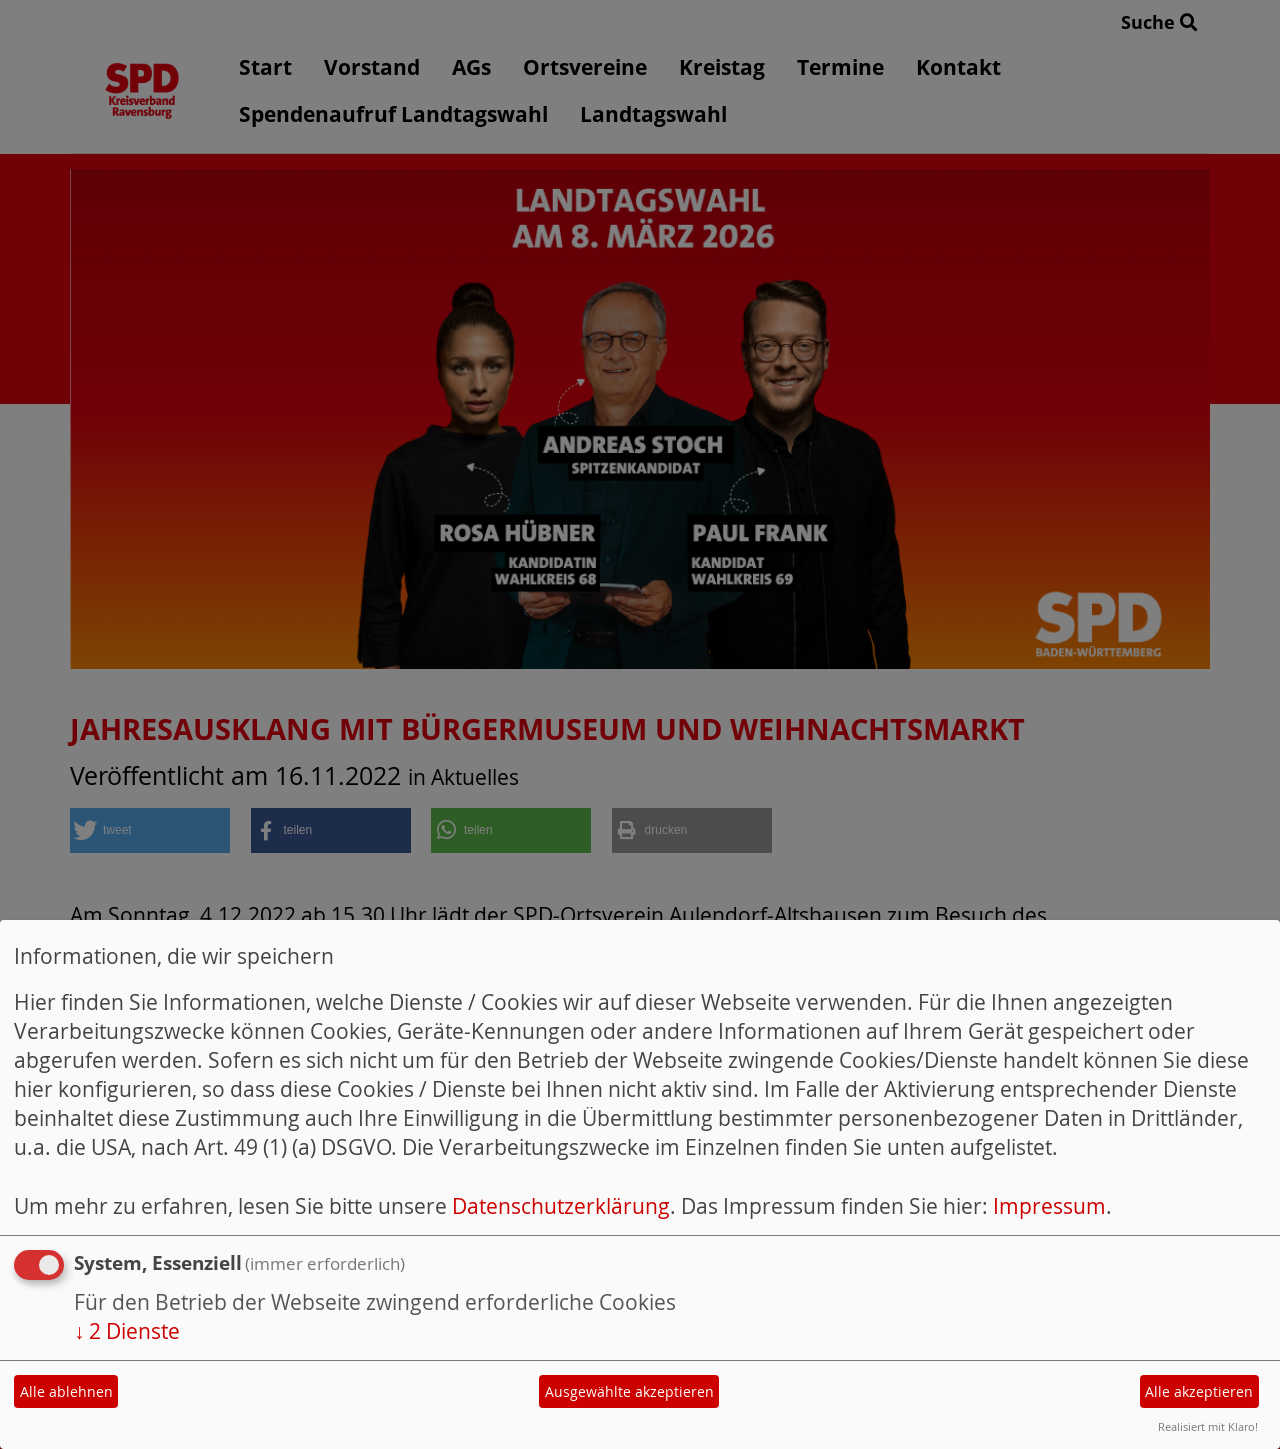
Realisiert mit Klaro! (1208, 1426)
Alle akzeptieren (1199, 1391)
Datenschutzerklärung (561, 1206)
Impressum (1049, 1206)
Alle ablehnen (66, 1391)
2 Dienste (127, 1331)
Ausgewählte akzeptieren (629, 1391)
